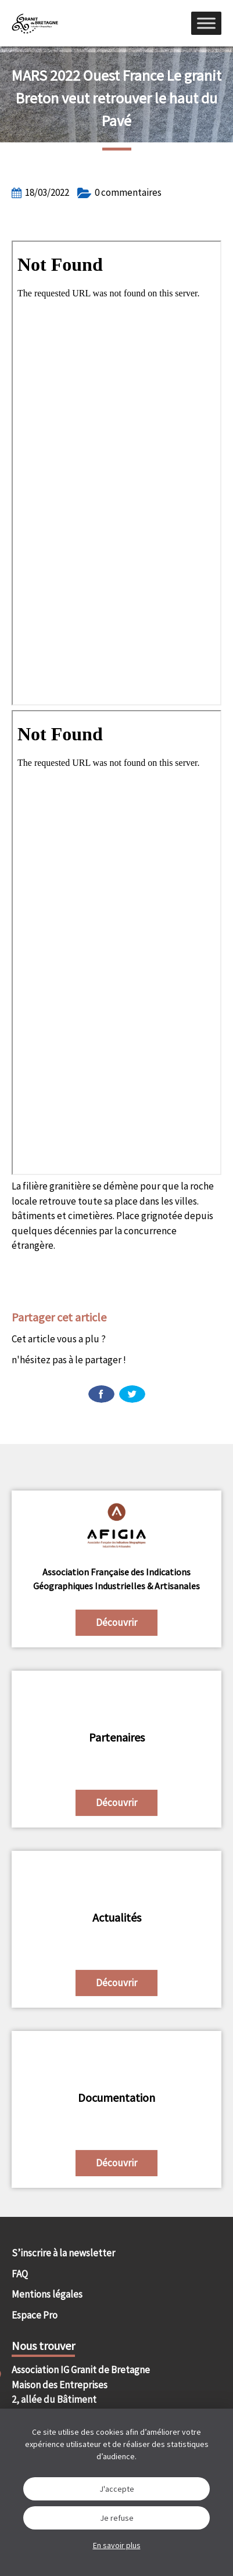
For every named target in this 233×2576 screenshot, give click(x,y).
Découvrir (116, 1622)
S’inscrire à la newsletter (63, 2253)
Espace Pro (35, 2315)
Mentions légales (47, 2294)
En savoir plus (117, 2545)
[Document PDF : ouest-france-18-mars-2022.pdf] (116, 473)
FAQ (20, 2273)
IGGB (35, 23)
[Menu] (206, 22)
